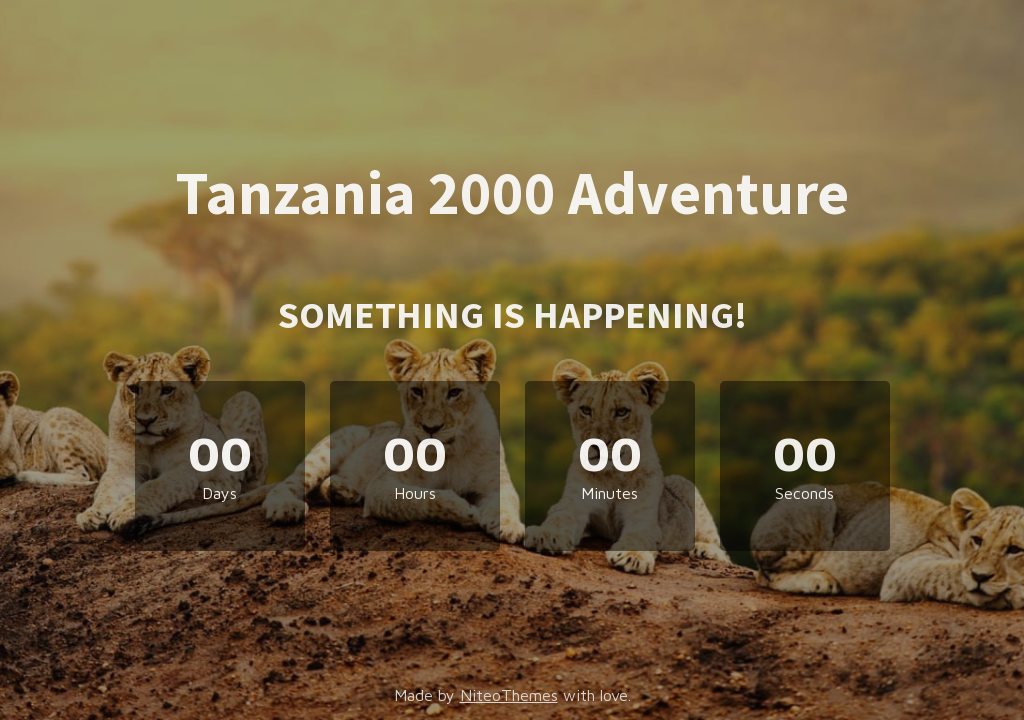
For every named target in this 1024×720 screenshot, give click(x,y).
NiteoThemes (509, 695)
